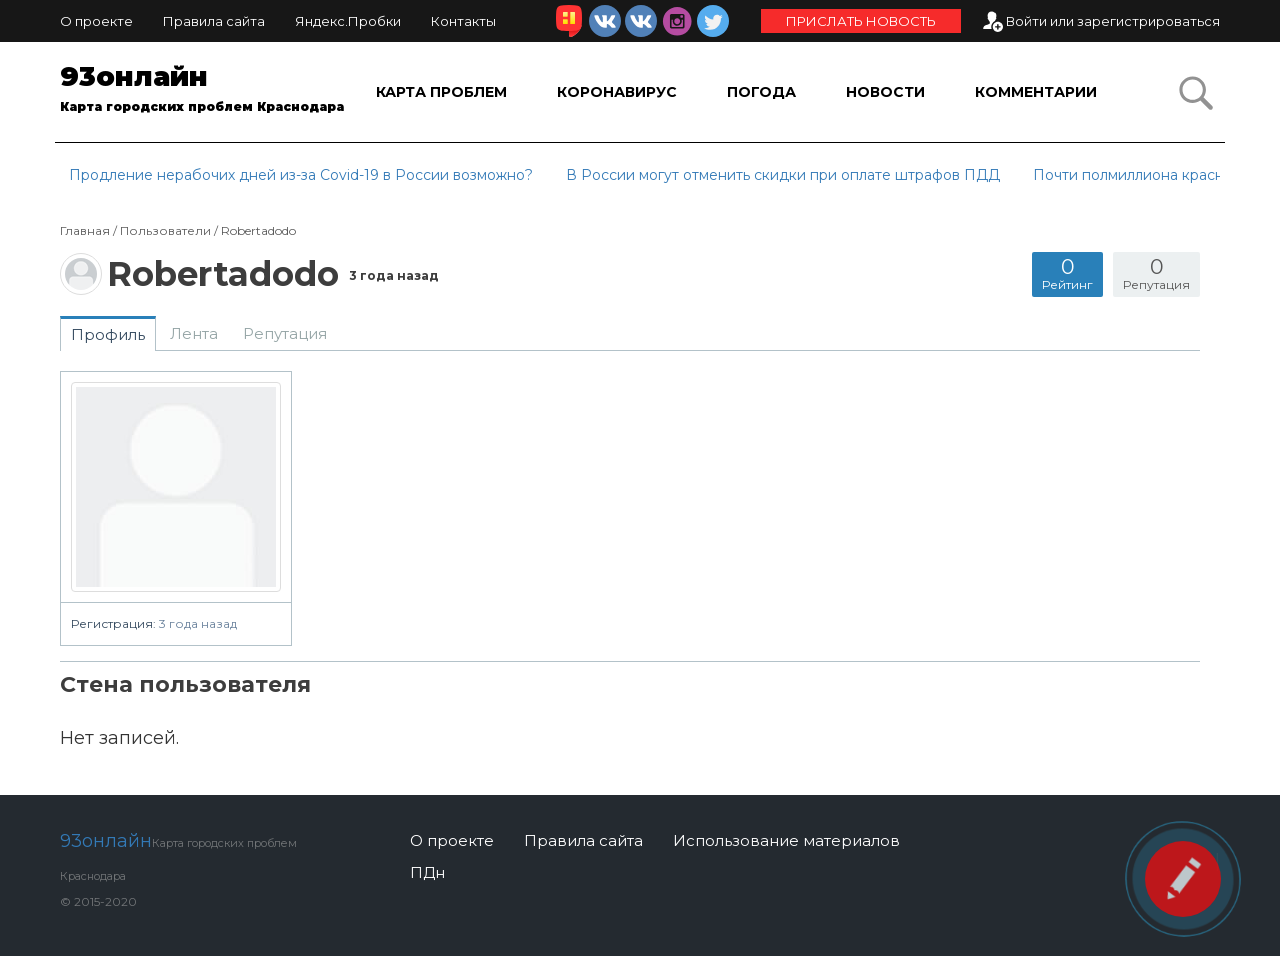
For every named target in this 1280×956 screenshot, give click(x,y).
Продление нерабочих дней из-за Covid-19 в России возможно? (301, 175)
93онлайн (205, 92)
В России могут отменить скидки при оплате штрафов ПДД (783, 175)
